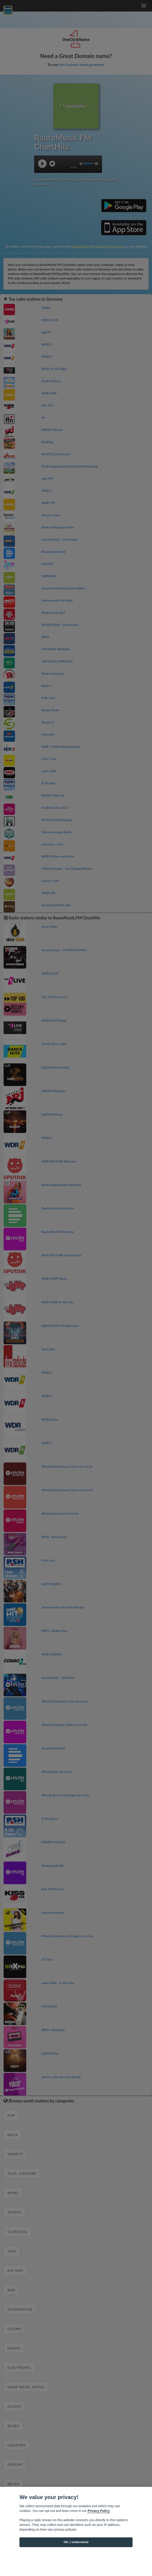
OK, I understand (76, 2542)
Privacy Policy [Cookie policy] (99, 2511)
